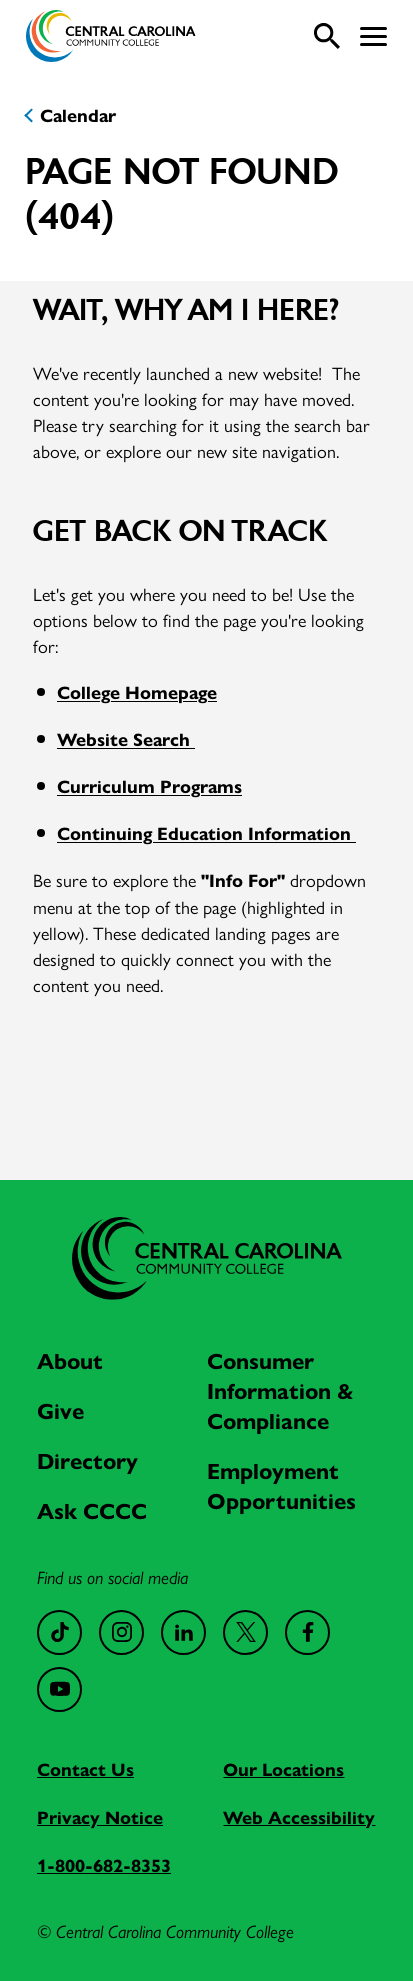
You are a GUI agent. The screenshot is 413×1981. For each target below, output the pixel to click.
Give (60, 1411)
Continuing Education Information (206, 834)
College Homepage (137, 693)
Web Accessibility (299, 1818)
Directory (87, 1461)
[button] (373, 36)
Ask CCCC (92, 1511)
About (70, 1361)
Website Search (126, 740)
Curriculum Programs (149, 787)
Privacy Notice (100, 1818)
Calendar (78, 116)
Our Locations (283, 1770)
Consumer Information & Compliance (280, 1391)
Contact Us (85, 1770)
